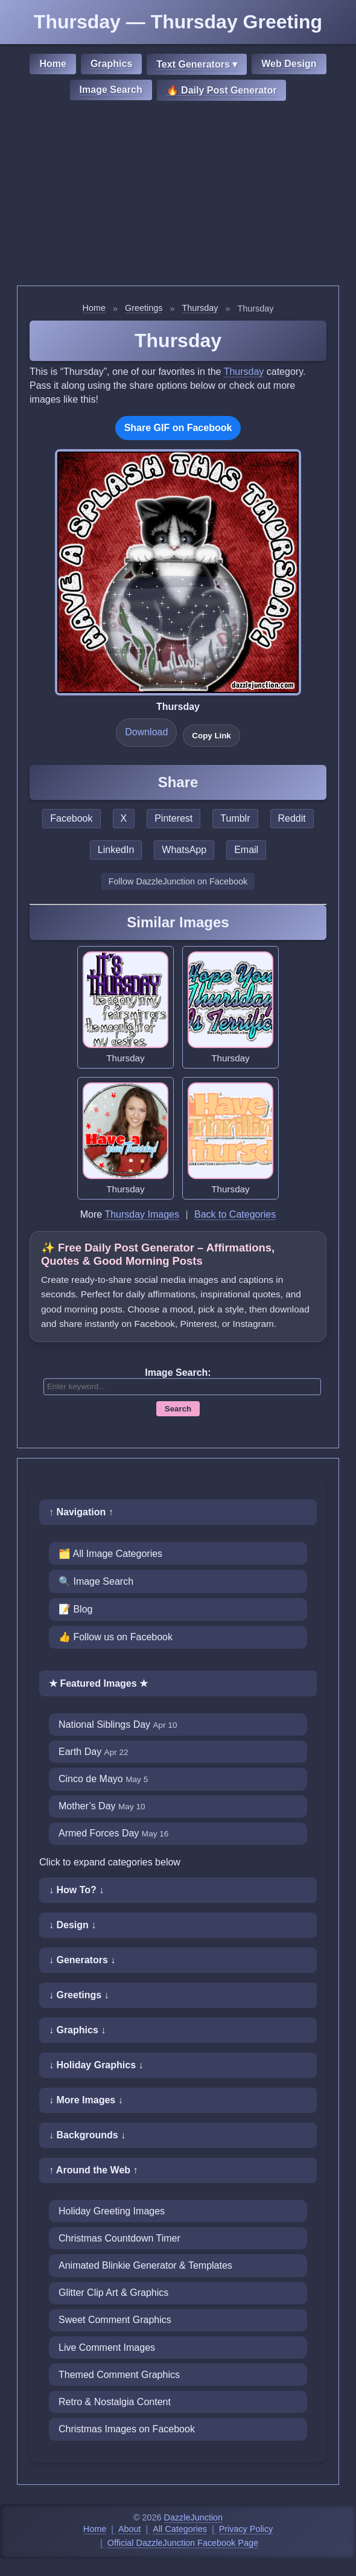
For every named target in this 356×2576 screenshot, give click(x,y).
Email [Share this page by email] (246, 850)
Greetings (143, 308)
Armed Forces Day (113, 1833)
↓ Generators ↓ (82, 1960)
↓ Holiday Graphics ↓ (96, 2065)
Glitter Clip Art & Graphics (113, 2292)
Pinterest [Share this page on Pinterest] (173, 818)
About (129, 2529)
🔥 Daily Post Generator (222, 90)
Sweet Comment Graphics (115, 2320)
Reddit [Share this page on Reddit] (292, 818)
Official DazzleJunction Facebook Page (182, 2543)
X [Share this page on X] (124, 818)
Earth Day (94, 1752)
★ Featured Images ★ (98, 1683)
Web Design (288, 64)
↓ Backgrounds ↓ (87, 2135)
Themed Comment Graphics (119, 2375)
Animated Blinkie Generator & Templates (145, 2265)
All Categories (180, 2529)
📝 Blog (75, 1609)
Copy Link (211, 735)
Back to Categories (235, 1214)
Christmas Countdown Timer (119, 2238)
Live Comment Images (107, 2347)
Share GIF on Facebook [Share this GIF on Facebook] (178, 428)
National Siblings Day (118, 1724)
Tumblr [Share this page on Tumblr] (235, 818)
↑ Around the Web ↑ (93, 2170)
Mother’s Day (102, 1806)
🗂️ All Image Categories (110, 1553)
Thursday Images (141, 1214)
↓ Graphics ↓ (77, 2030)
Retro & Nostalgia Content (115, 2402)
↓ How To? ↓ (76, 1890)
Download (146, 732)
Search (178, 1408)
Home (52, 64)
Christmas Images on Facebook (127, 2429)
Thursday (200, 308)
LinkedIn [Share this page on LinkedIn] (116, 850)
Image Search (111, 90)
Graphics (111, 64)
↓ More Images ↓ (86, 2100)
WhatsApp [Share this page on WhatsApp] (184, 850)
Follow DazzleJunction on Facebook (178, 881)
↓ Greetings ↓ (79, 1995)
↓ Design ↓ (72, 1925)
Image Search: (178, 1372)
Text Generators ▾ (196, 64)
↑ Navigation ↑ (81, 1512)
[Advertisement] (178, 195)
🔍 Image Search (96, 1581)
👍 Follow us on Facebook (116, 1637)
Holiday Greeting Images (112, 2211)
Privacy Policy (246, 2529)
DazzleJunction (193, 2517)
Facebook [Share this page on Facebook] (71, 818)
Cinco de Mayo (103, 1779)
